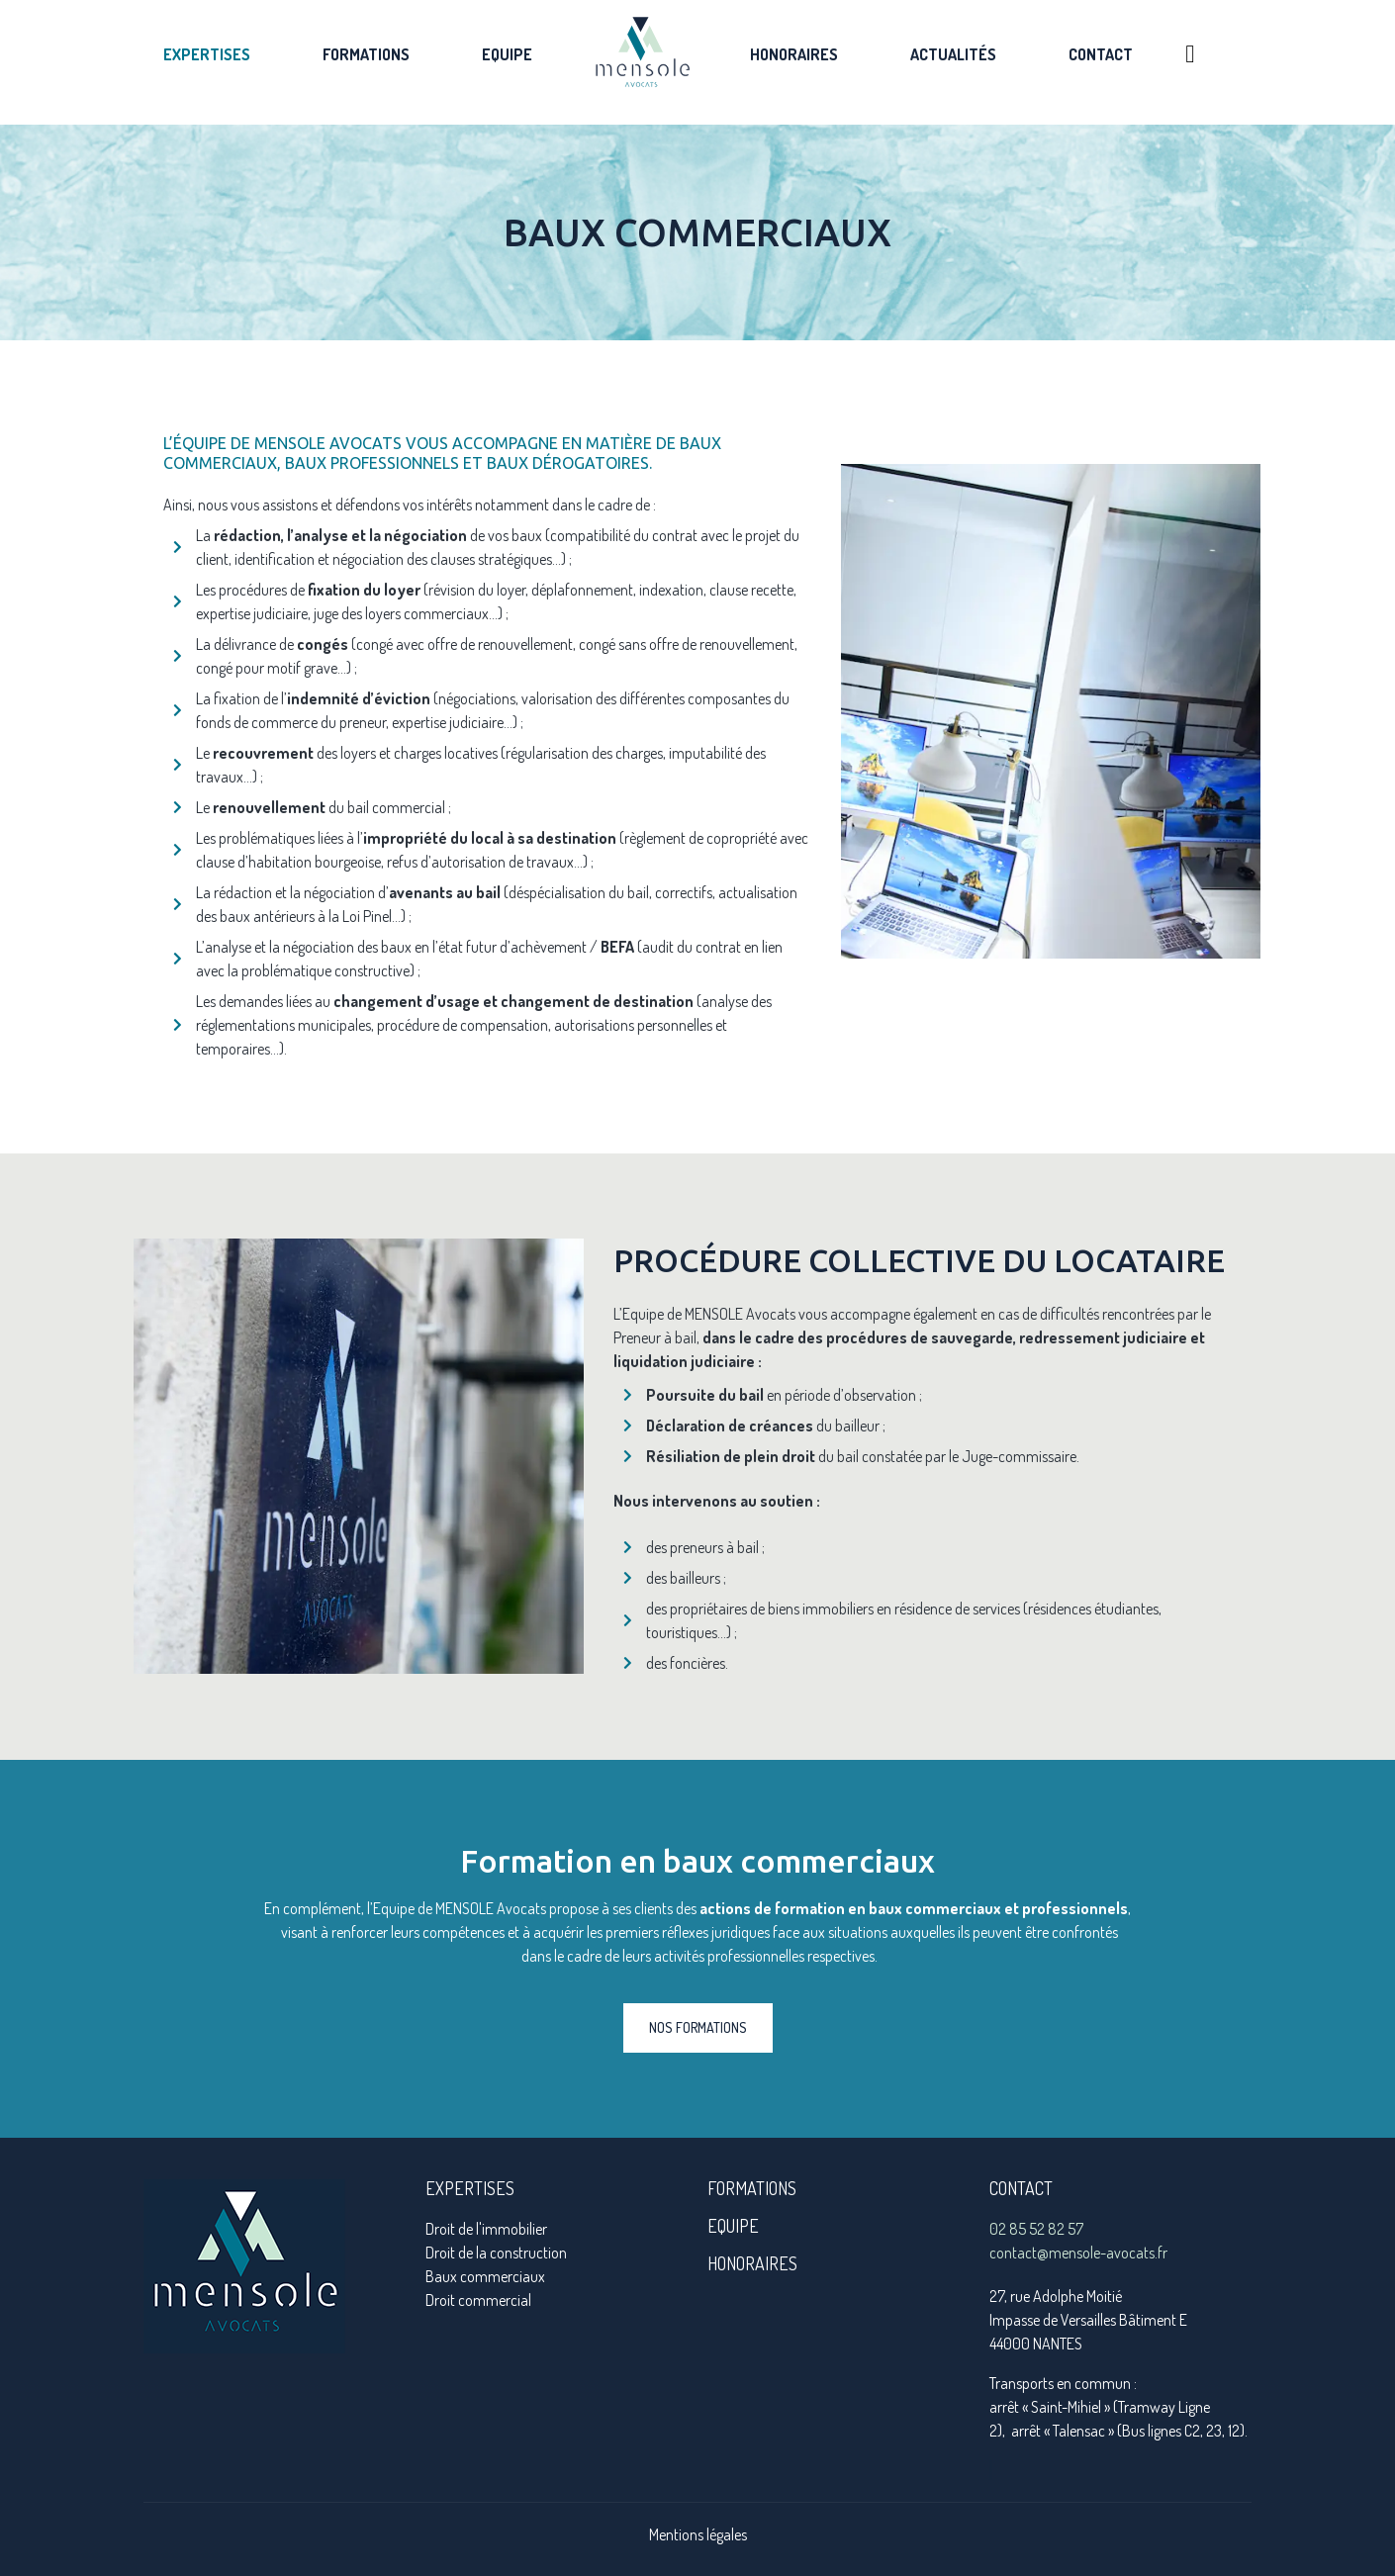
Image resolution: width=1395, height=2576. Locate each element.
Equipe (507, 54)
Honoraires (794, 54)
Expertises (206, 54)
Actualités (953, 54)
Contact (1101, 54)
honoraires (752, 2263)
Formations (366, 54)
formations (751, 2188)
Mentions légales (698, 2534)
